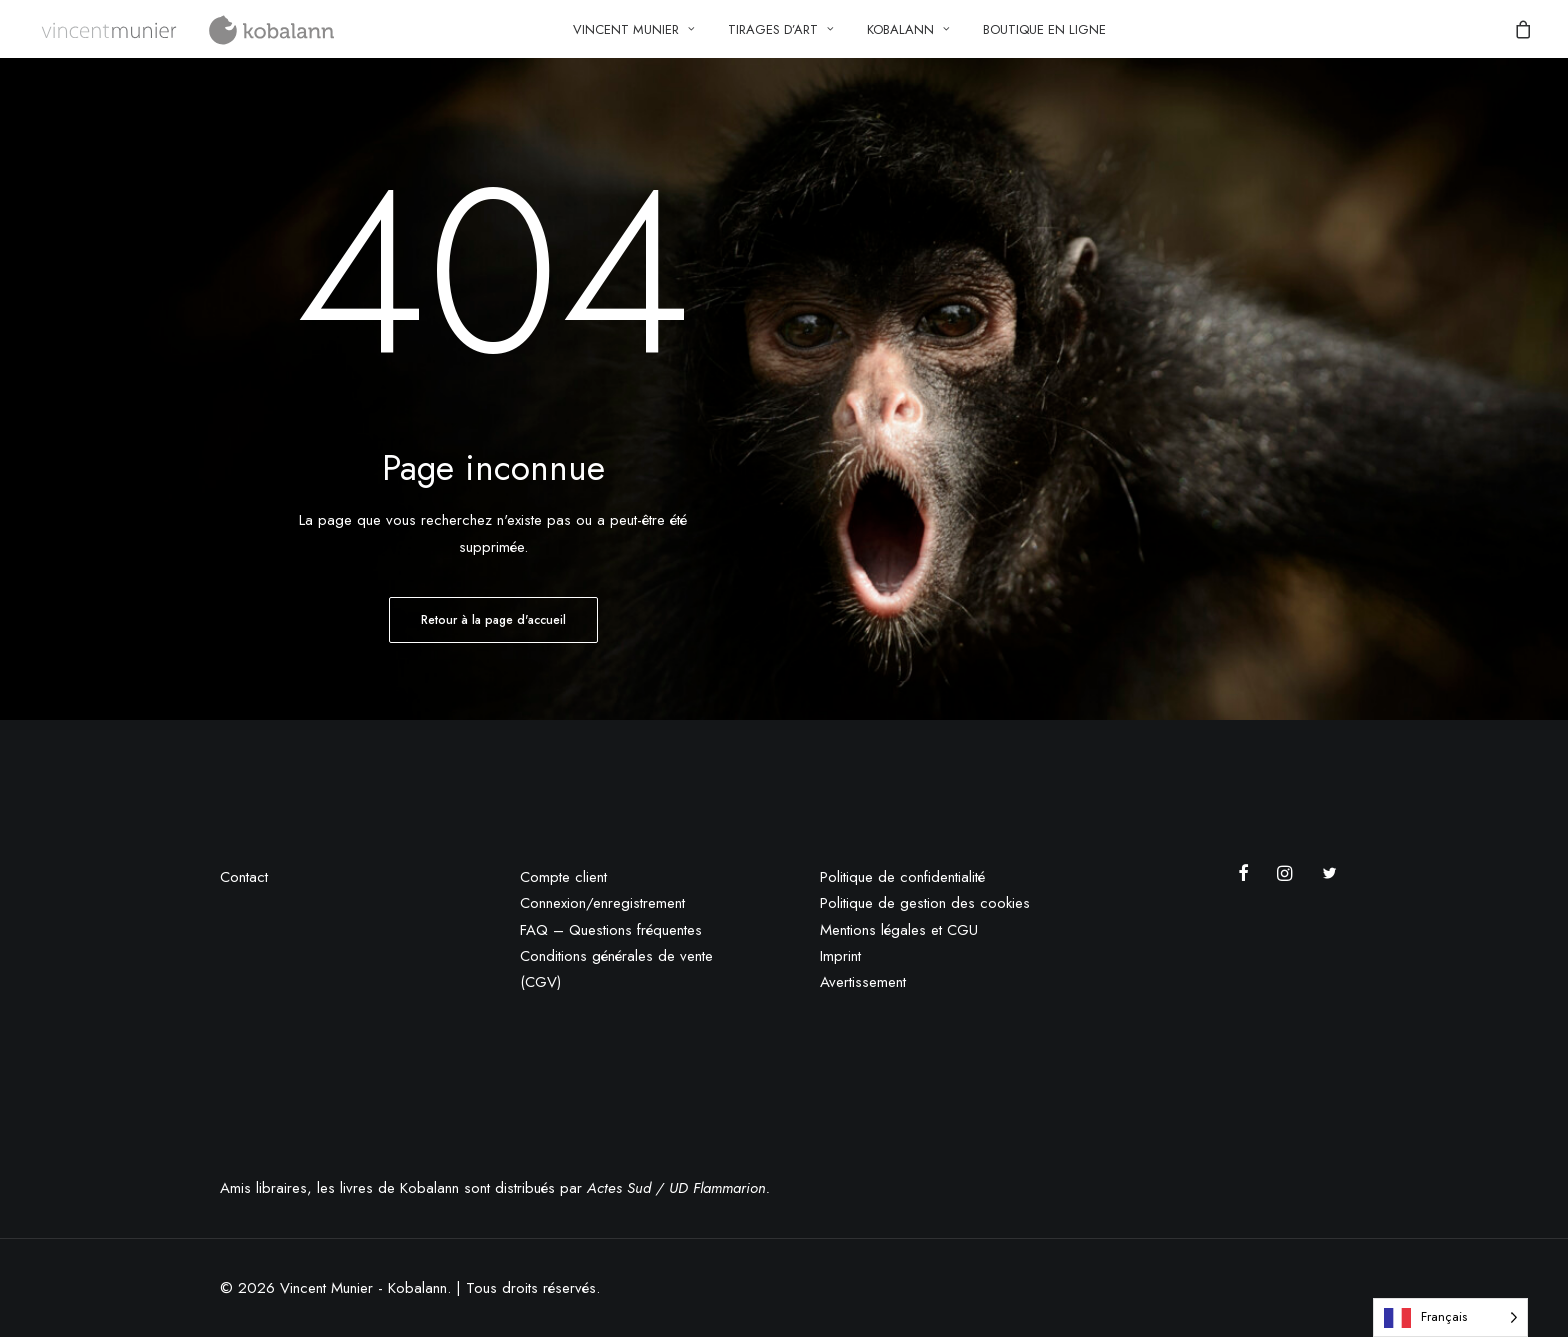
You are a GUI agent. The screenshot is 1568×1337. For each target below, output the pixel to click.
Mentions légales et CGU (899, 930)
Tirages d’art (781, 29)
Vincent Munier (634, 29)
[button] (1248, 876)
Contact (244, 877)
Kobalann (908, 29)
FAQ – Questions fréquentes (611, 930)
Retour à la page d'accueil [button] (493, 620)
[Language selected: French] (1450, 1317)
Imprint (840, 956)
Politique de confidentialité (902, 877)
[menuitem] (634, 29)
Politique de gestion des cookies (925, 903)
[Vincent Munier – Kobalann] (190, 29)
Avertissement (863, 982)
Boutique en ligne (1044, 29)
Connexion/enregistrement (602, 903)
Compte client (563, 877)
